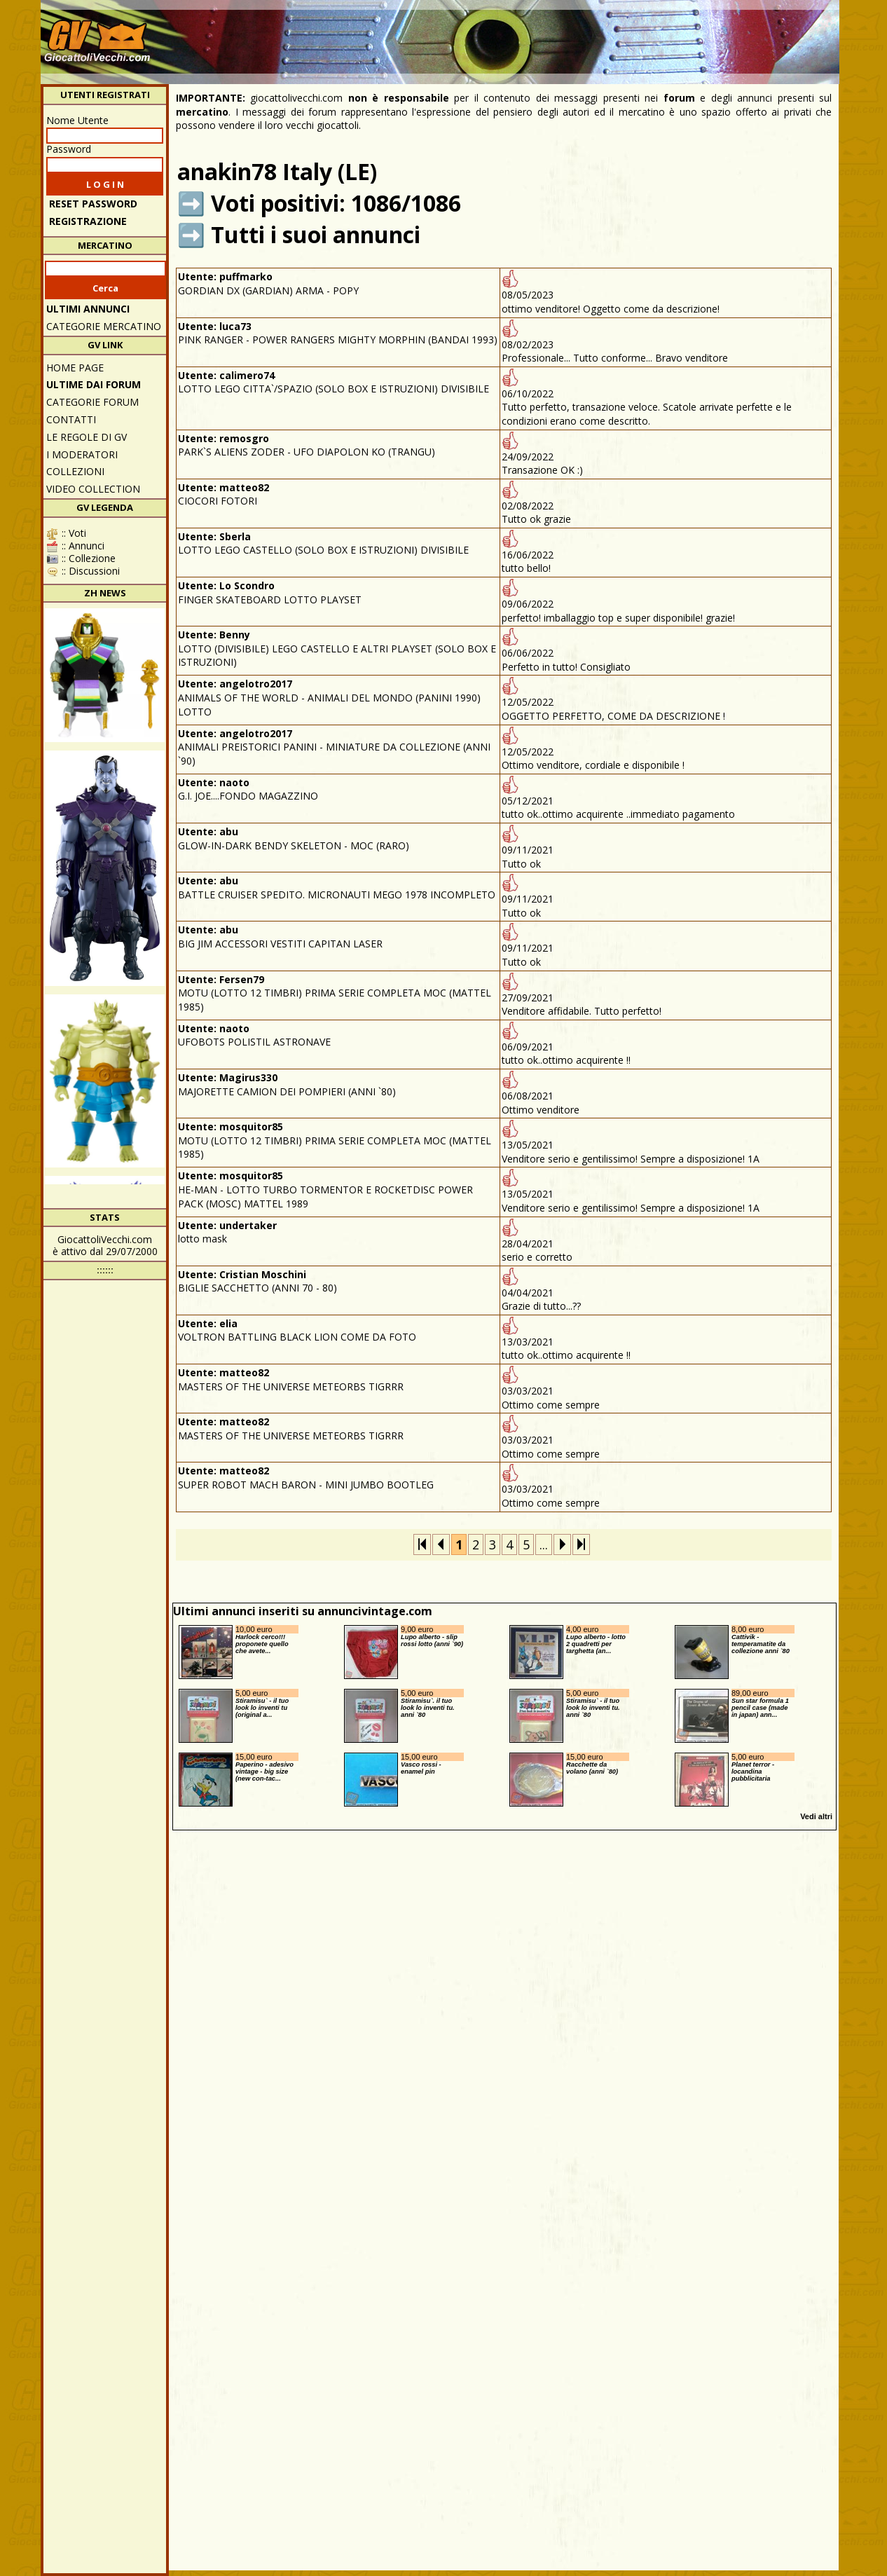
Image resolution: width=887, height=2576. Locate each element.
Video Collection (93, 488)
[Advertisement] (581, 35)
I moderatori (82, 454)
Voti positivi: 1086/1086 (336, 203)
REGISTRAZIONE (88, 221)
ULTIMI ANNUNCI (88, 308)
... (543, 1544)
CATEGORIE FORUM (92, 402)
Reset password (93, 203)
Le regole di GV (86, 437)
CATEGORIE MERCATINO (103, 326)
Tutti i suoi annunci (315, 234)
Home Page (75, 367)
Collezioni (75, 471)
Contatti (71, 419)
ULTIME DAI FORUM (93, 384)
